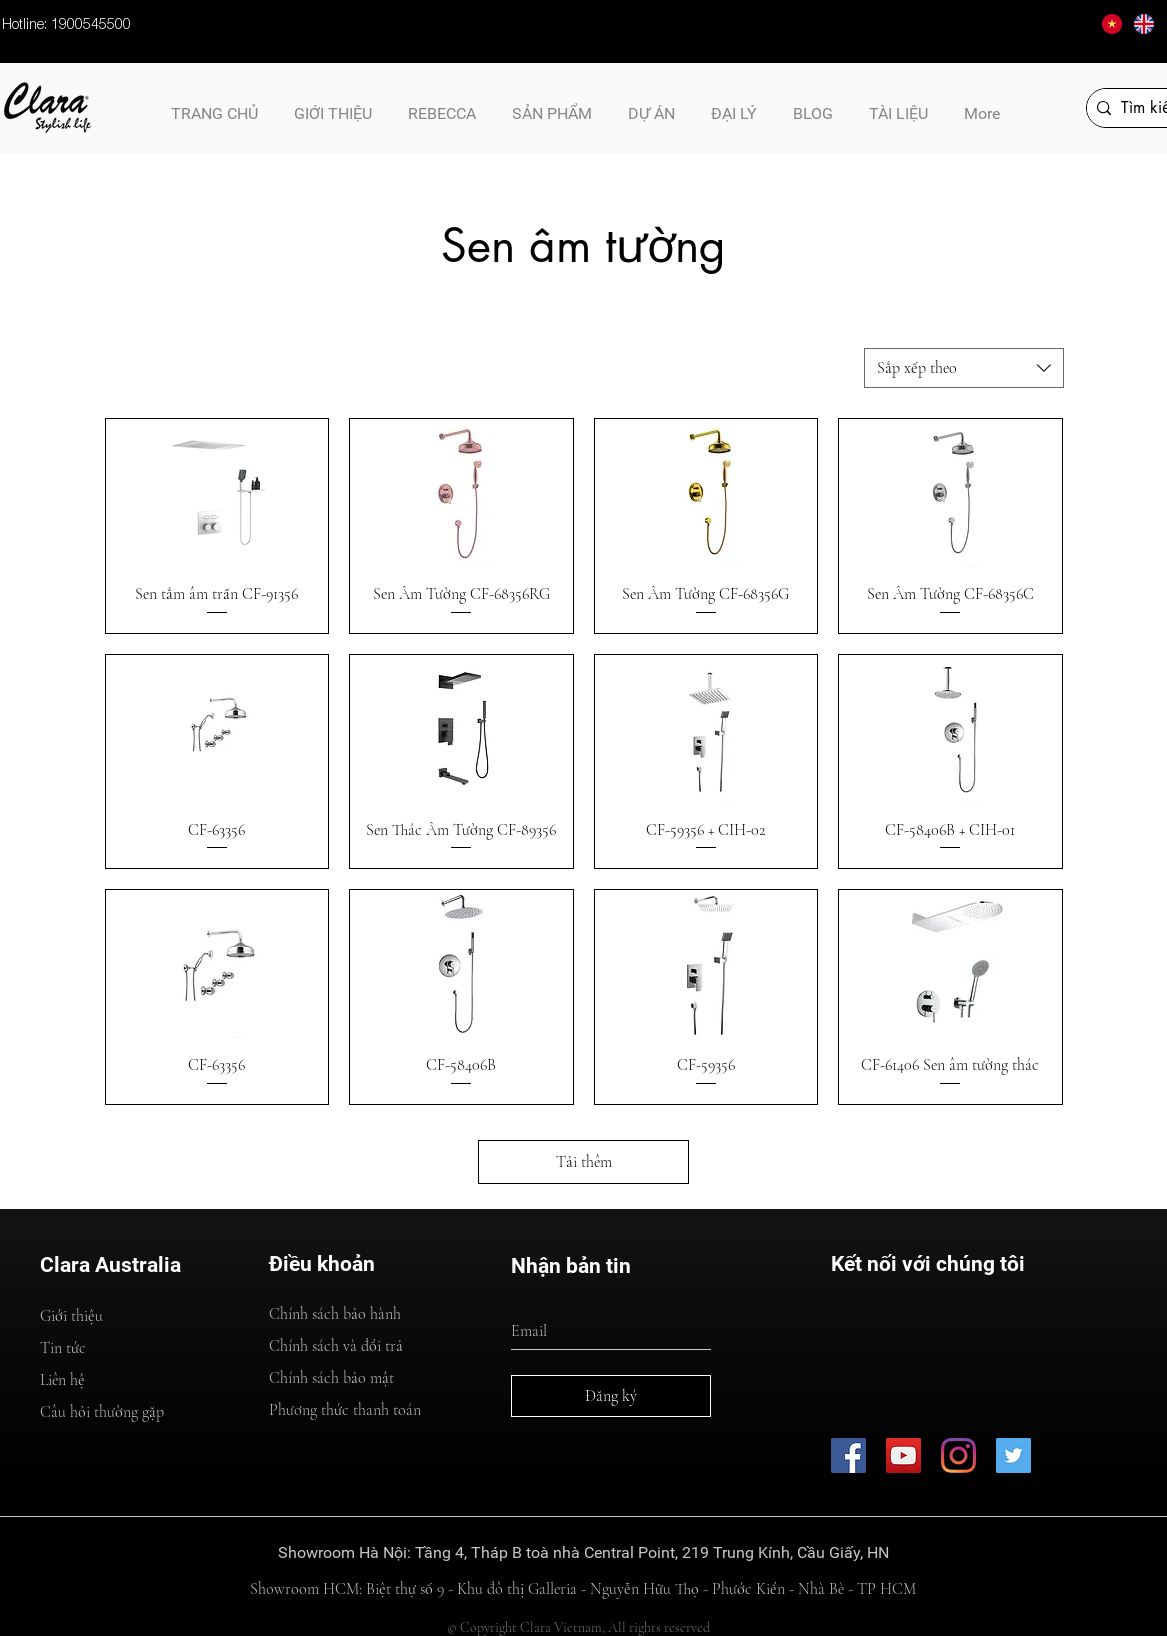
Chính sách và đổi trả (336, 1346)
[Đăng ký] (611, 1396)
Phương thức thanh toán (345, 1410)
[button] (898, 105)
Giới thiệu (71, 1316)
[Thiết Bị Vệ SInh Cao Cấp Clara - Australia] (848, 1455)
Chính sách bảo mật (331, 1378)
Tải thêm (584, 1162)
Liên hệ (62, 1380)
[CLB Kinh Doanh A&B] (1013, 1455)
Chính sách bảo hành (335, 1314)
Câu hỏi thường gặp (102, 1412)
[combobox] (964, 368)
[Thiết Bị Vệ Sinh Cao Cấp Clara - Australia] (903, 1455)
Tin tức (63, 1348)
